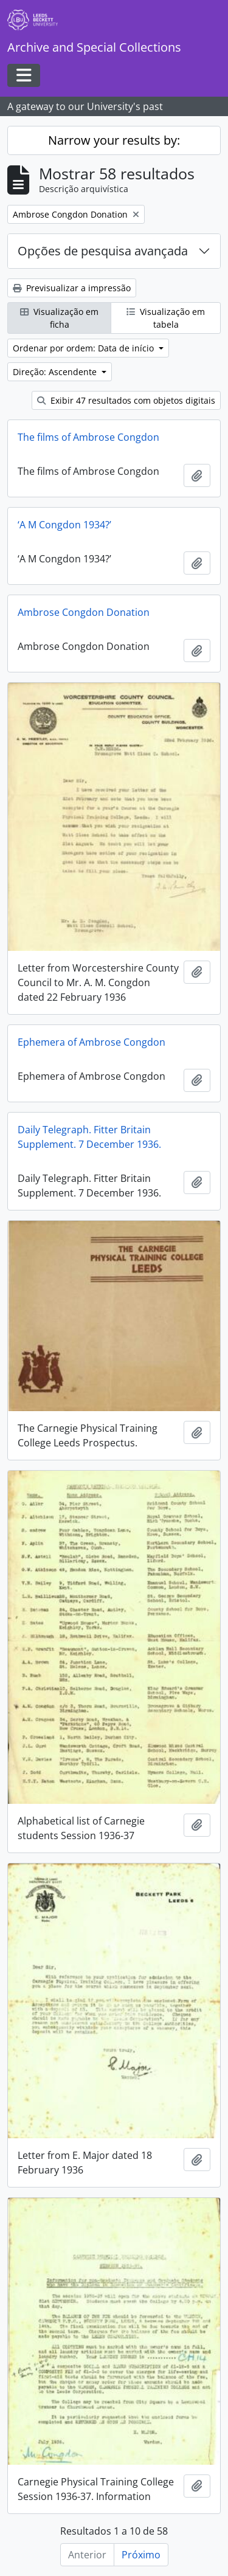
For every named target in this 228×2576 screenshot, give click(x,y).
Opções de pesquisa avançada (103, 251)
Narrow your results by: (114, 140)
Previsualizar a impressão (72, 288)
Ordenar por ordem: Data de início (84, 348)
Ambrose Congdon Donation (84, 612)
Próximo (141, 2554)
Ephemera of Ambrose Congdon (91, 1042)
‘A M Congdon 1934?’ (64, 524)
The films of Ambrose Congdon (88, 437)
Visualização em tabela (165, 318)
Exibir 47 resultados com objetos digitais (126, 400)
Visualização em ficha (59, 318)
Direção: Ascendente (56, 372)
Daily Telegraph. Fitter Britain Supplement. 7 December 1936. (89, 1137)
